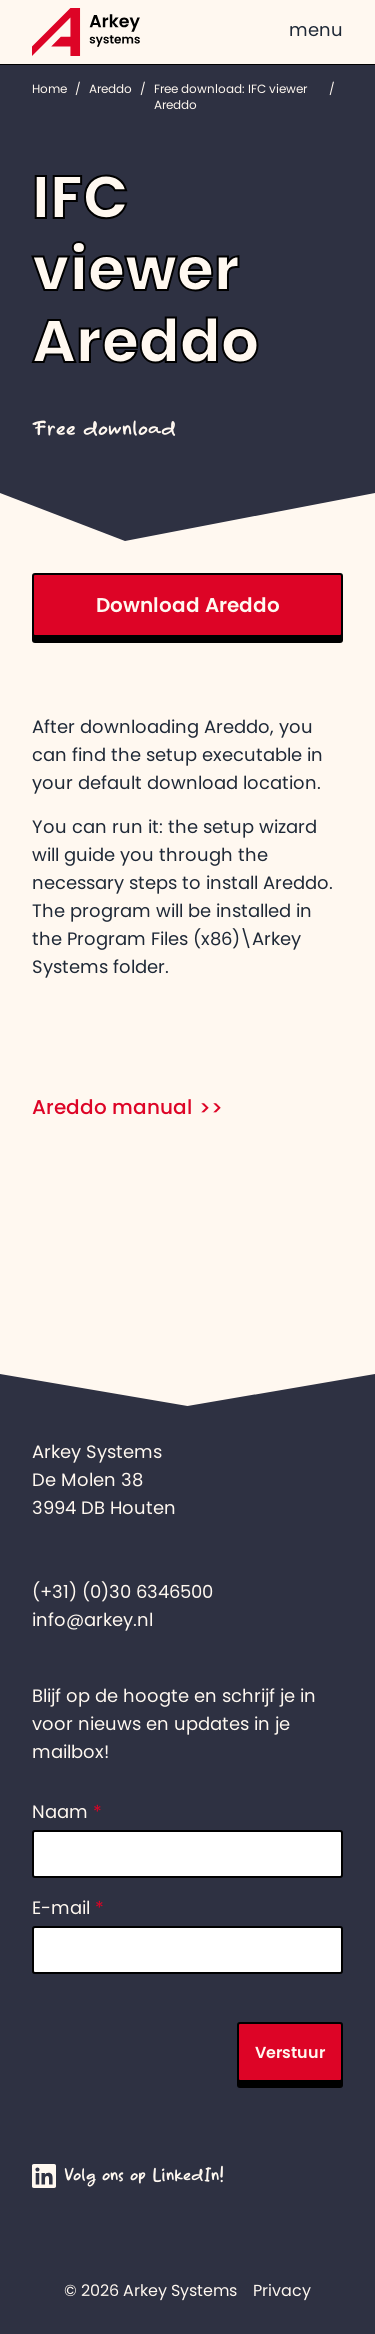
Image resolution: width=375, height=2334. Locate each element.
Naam (67, 1812)
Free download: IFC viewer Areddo (230, 97)
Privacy (282, 2290)
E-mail (68, 1908)
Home (49, 89)
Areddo (110, 89)
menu (316, 30)
